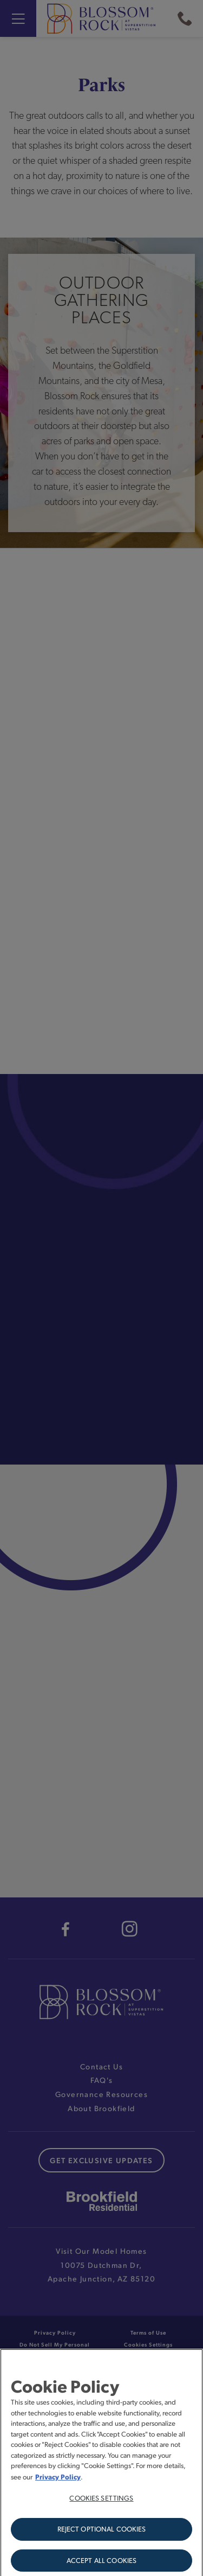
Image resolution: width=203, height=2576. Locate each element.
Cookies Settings (101, 2503)
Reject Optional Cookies (101, 2534)
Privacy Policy (58, 2481)
